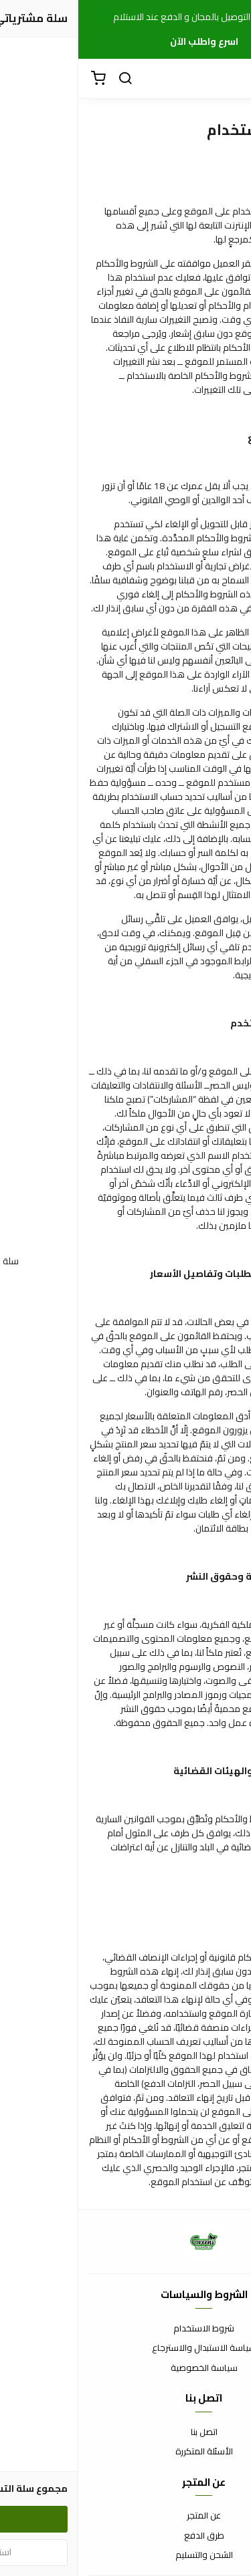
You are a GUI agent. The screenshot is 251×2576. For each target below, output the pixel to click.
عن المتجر (125, 2516)
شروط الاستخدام (125, 2328)
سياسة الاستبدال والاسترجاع (126, 2348)
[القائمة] (231, 79)
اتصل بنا (125, 2432)
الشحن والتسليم (126, 2555)
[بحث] (47, 79)
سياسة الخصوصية (125, 2368)
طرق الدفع (126, 2536)
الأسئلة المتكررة (126, 2451)
